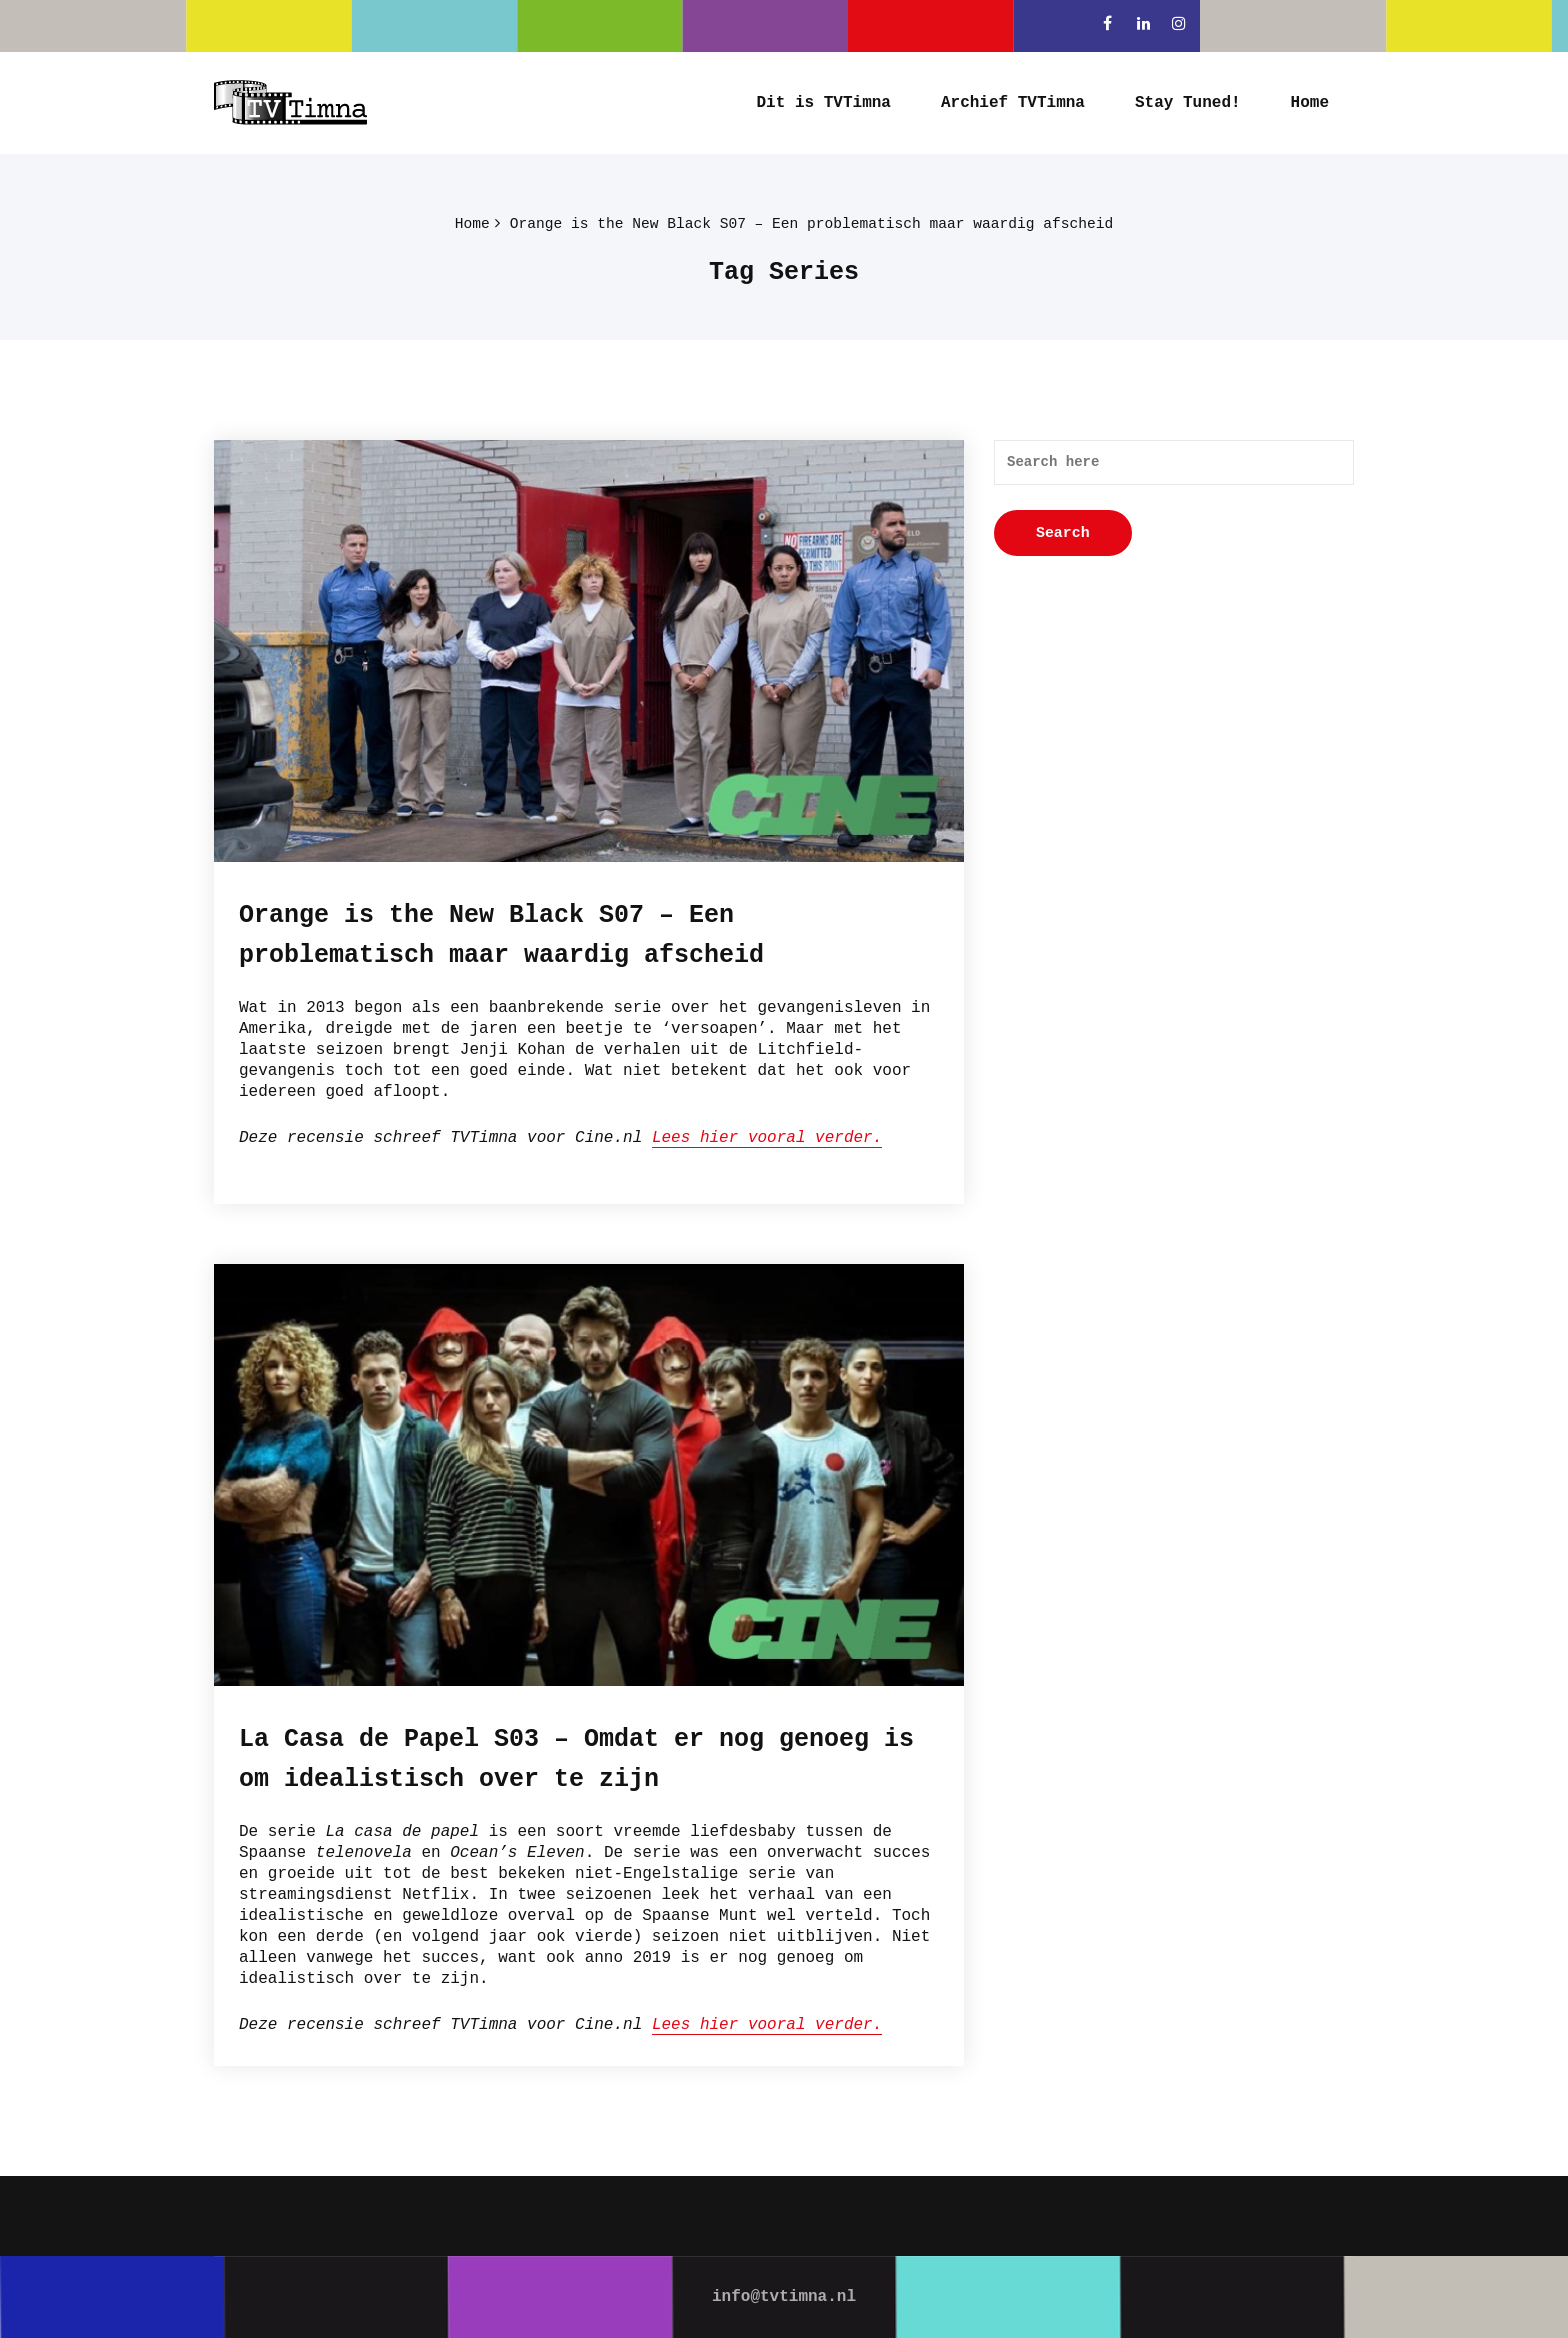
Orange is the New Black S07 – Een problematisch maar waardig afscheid (811, 225)
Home (1310, 103)
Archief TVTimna (1013, 103)
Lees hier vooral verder (762, 1138)
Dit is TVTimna (824, 103)
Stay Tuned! (1188, 103)
